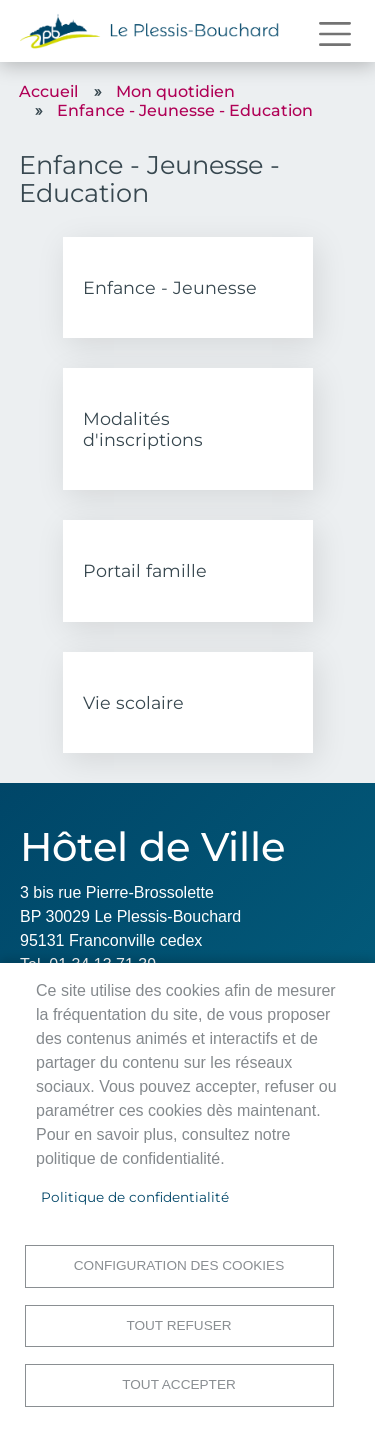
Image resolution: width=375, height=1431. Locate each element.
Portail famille (145, 570)
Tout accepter (179, 1384)
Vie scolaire (133, 702)
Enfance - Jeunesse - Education (185, 110)
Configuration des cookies (179, 1265)
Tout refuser (178, 1325)
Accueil (48, 91)
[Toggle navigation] (335, 34)
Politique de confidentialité (135, 1197)
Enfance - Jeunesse (170, 287)
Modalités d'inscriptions (143, 429)
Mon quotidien (175, 91)
